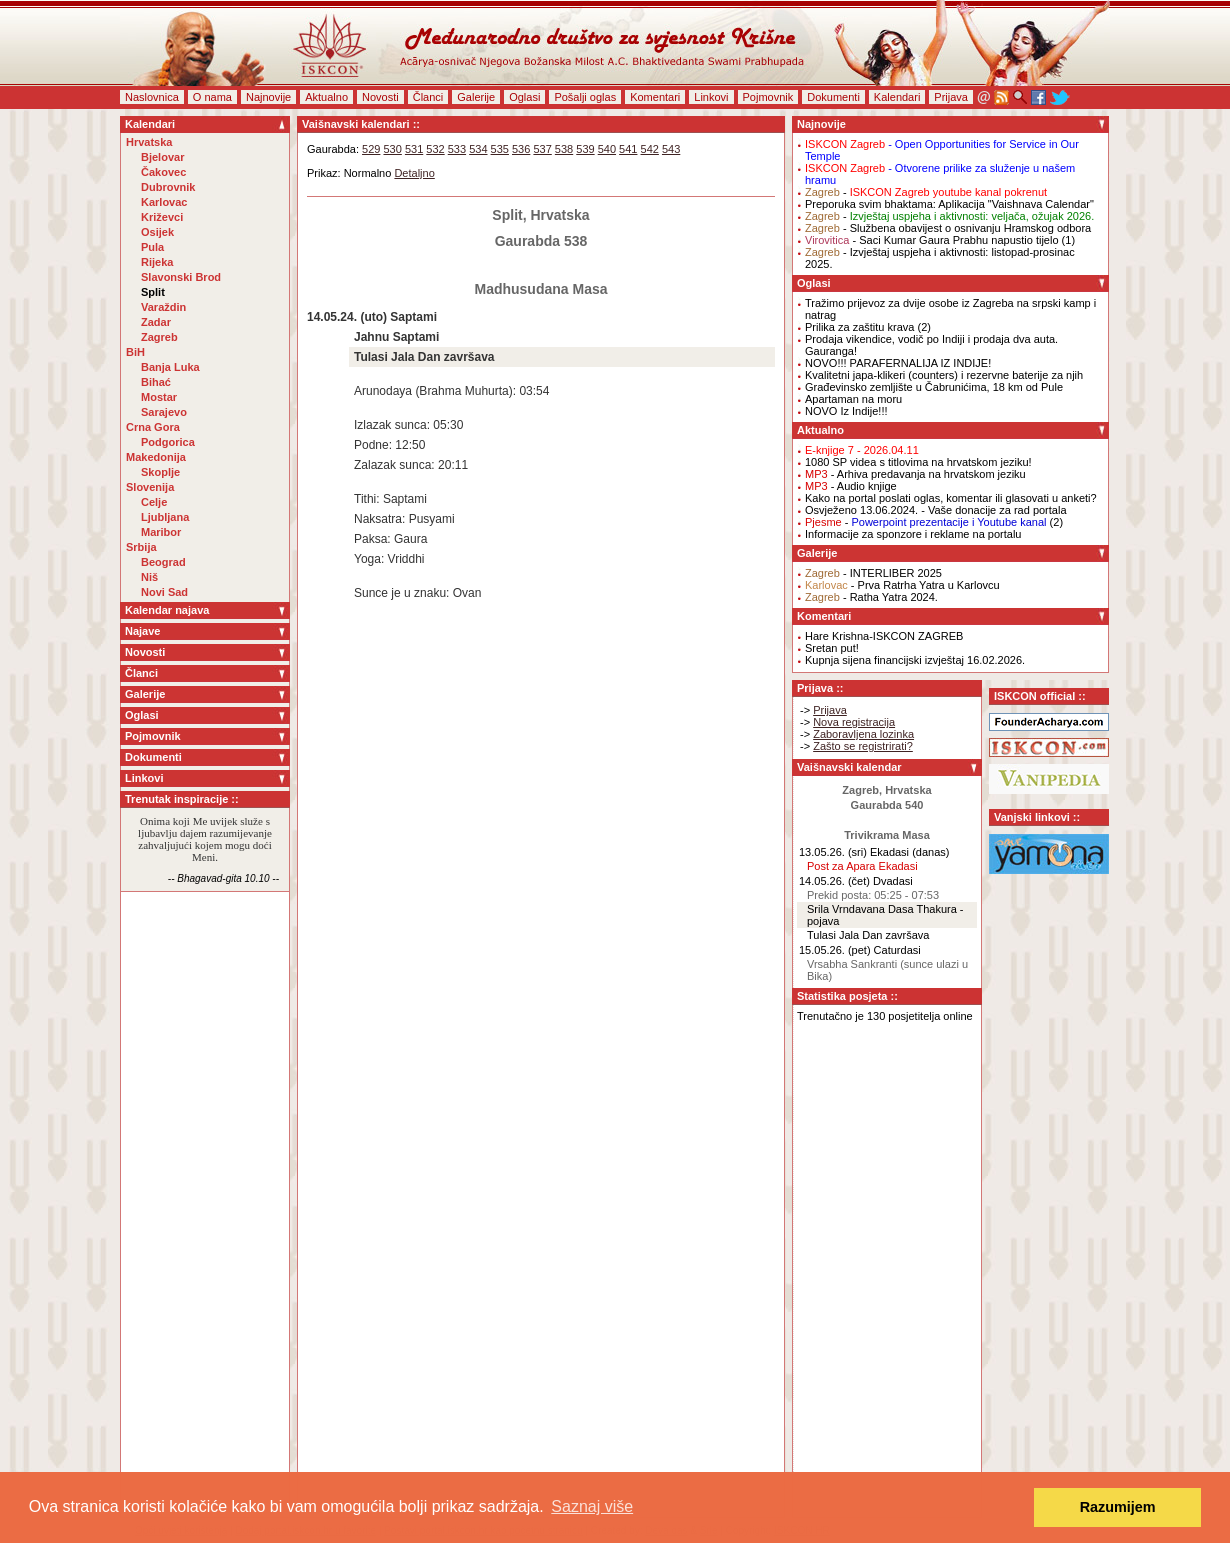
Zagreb (159, 337)
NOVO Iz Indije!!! (846, 411)
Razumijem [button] (1118, 1507)
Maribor (161, 532)
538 (564, 149)
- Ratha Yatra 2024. (871, 597)
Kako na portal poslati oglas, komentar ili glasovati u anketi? (951, 498)
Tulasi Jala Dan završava (424, 357)
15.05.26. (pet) (835, 950)
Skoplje (160, 472)
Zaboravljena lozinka (863, 734)
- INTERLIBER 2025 (873, 573)
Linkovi (711, 97)
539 (585, 149)
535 (500, 149)
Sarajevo (164, 412)
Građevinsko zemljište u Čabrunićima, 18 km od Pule (934, 387)
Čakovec (163, 172)
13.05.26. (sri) (833, 852)
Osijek (157, 232)
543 (671, 149)
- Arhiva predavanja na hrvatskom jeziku (915, 474)
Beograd (163, 562)
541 (628, 149)
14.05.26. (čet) (834, 881)
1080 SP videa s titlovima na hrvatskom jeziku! (918, 462)
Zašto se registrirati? (863, 746)
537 (542, 149)
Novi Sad (164, 592)
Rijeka (157, 262)
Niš (149, 577)
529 (371, 149)
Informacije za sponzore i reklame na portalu (913, 534)
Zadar (156, 322)
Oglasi (524, 97)
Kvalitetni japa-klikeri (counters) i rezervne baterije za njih (944, 375)
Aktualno (326, 97)
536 (521, 149)
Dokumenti (833, 97)
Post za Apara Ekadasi (862, 866)
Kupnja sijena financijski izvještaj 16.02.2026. (915, 660)
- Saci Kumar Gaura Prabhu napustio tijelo (932, 240)
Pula (152, 247)
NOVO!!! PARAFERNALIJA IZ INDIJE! (898, 363)
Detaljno (414, 173)
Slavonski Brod (181, 277)
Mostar (159, 397)
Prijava (951, 97)
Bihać (156, 382)
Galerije (476, 97)
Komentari (655, 97)
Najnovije (268, 97)
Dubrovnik (168, 187)
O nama (212, 97)
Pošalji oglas (585, 97)
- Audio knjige (851, 486)
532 (435, 149)
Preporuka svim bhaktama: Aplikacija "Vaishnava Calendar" (949, 204)
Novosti (380, 97)
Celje (154, 502)
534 (478, 149)
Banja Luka (170, 367)
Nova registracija (854, 722)
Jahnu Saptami (396, 337)
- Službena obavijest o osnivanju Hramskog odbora (948, 228)
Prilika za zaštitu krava (859, 327)
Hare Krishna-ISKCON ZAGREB (884, 636)
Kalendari (897, 97)
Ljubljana (165, 517)
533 (457, 149)
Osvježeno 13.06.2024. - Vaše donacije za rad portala (936, 510)
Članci (428, 97)
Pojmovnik (768, 97)
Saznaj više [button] (592, 1506)
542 (650, 149)
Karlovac (164, 202)
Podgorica (168, 442)
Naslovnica (152, 97)
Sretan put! (832, 648)
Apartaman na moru (853, 399)
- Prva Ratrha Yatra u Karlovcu (902, 585)
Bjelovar (162, 157)
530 (392, 149)
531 (414, 149)
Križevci (162, 217)
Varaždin (163, 307)
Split (153, 292)
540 (607, 149)
